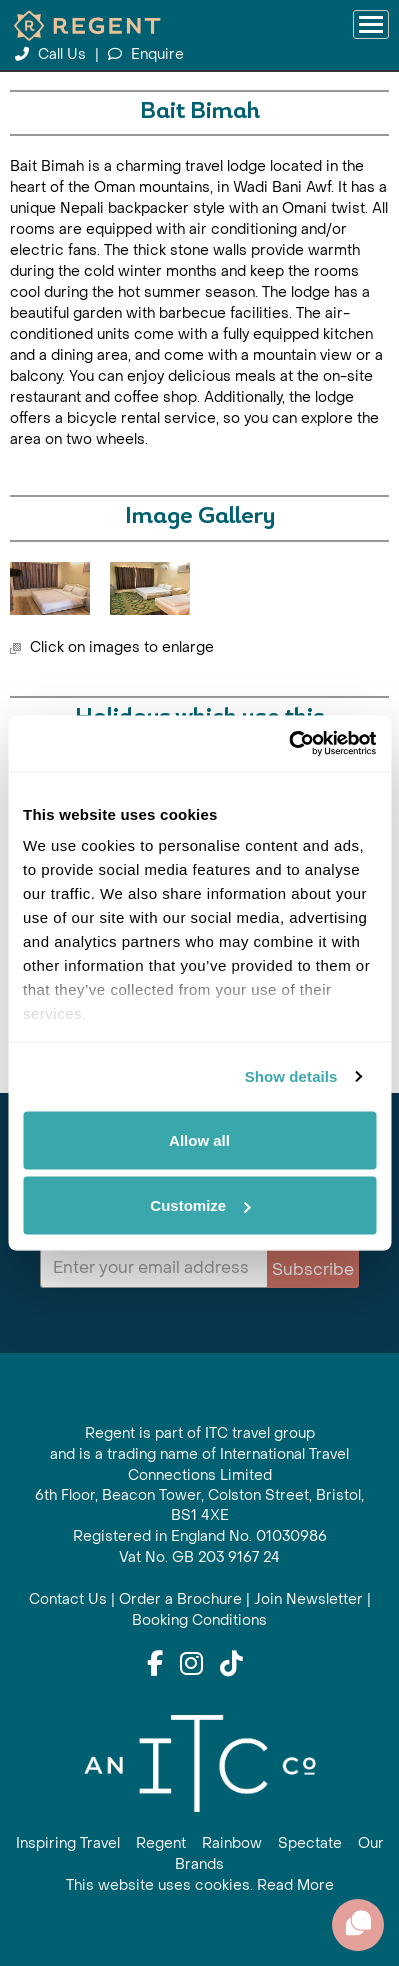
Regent (161, 1843)
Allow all (199, 1139)
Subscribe (313, 1269)
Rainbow (232, 1843)
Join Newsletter (308, 1599)
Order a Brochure (180, 1599)
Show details (291, 1076)
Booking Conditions (199, 1620)
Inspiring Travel (68, 1843)
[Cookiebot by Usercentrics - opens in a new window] (288, 744)
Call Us (52, 54)
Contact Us (68, 1599)
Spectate (310, 1843)
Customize (200, 1205)
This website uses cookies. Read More (200, 1885)
